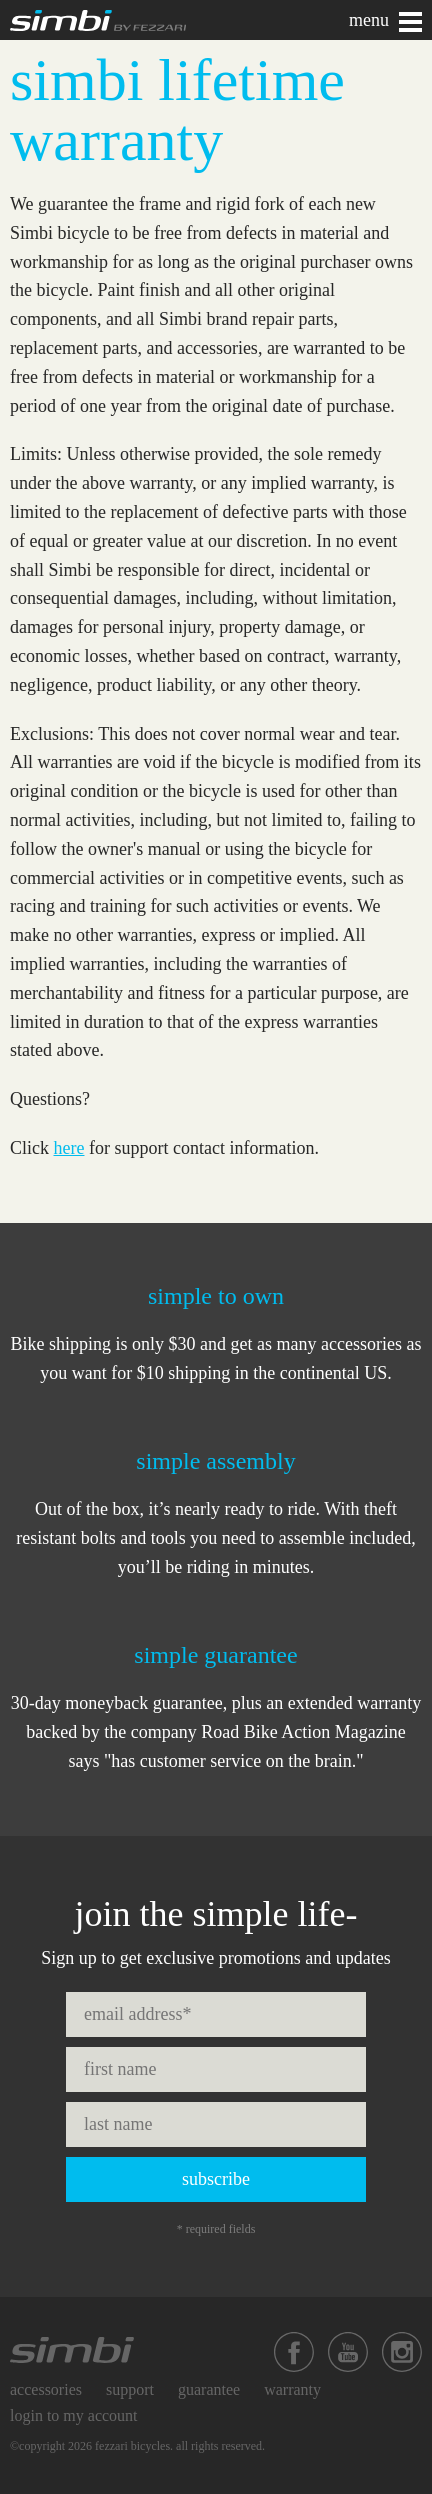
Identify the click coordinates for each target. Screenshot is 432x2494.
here (69, 1148)
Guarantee (209, 2389)
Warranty (292, 2389)
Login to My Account (74, 2415)
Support (130, 2389)
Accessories (46, 2389)
